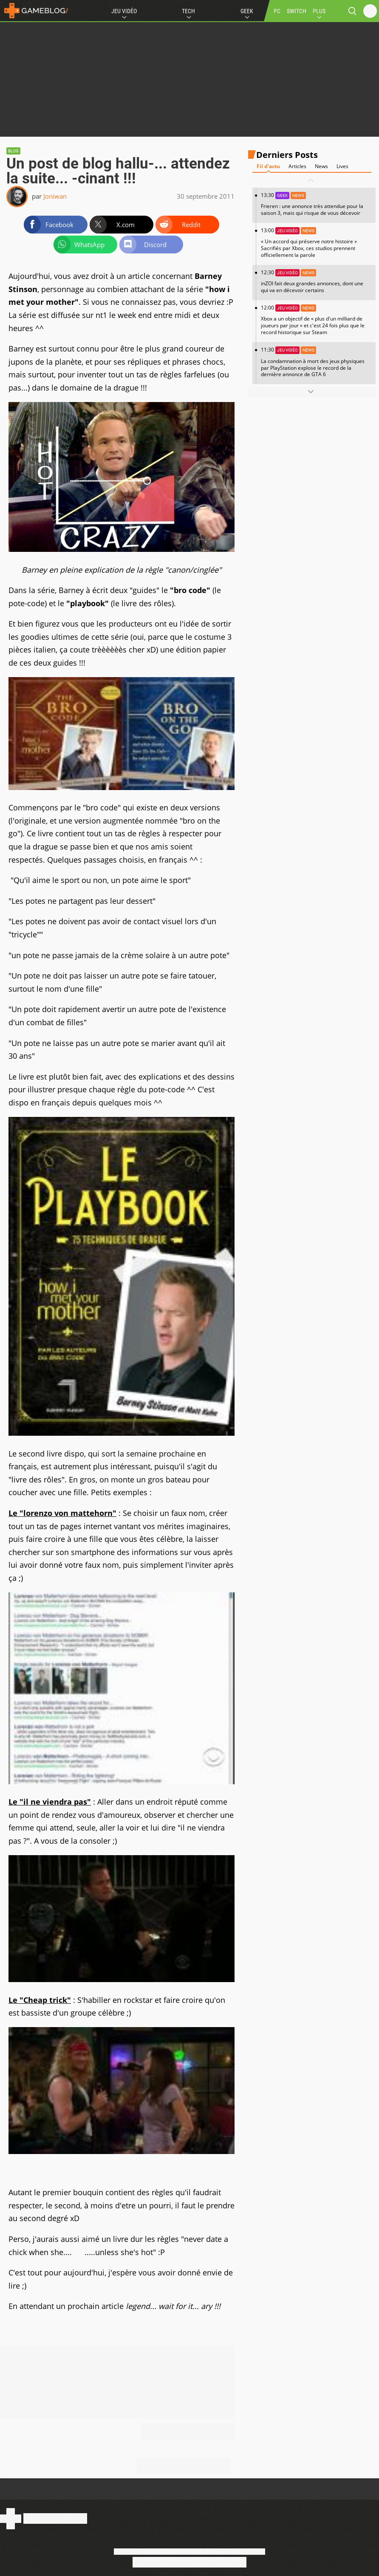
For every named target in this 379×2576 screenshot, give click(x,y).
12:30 (316, 281)
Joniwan (55, 196)
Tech (188, 11)
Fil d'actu (268, 166)
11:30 (316, 362)
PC (277, 11)
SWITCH (296, 11)
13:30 (316, 204)
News (321, 166)
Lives (342, 166)
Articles (297, 166)
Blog (13, 151)
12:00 (316, 320)
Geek (246, 11)
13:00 (316, 243)
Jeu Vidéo (124, 11)
